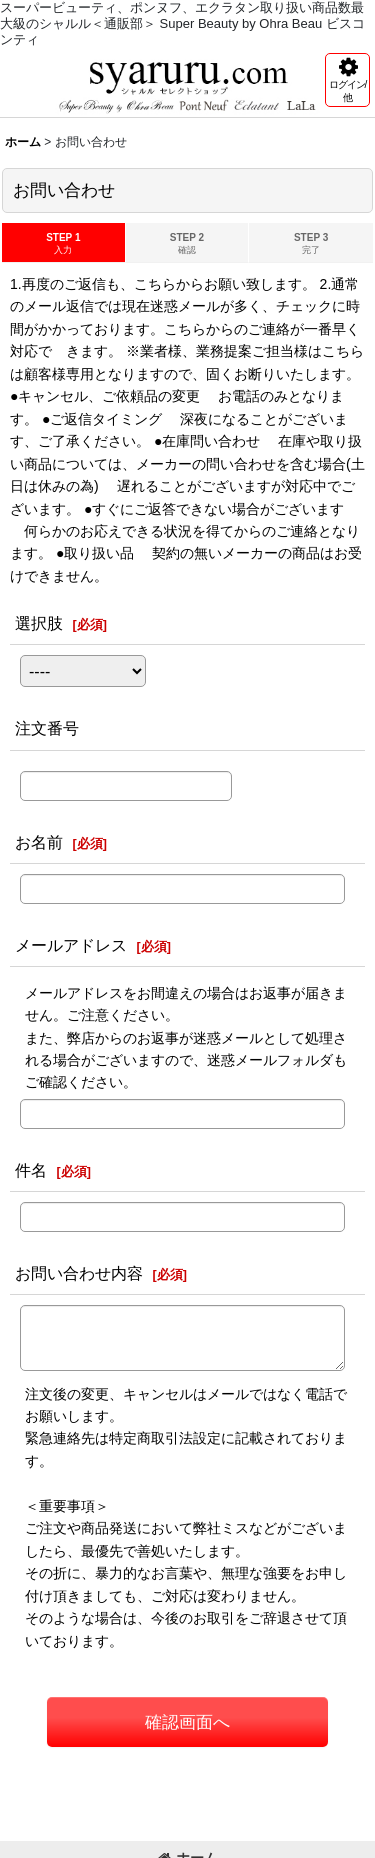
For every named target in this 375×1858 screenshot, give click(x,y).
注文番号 (47, 728)
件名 (31, 1170)
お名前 (39, 842)
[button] (347, 80)
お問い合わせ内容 (79, 1273)
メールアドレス (71, 945)
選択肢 (39, 623)
